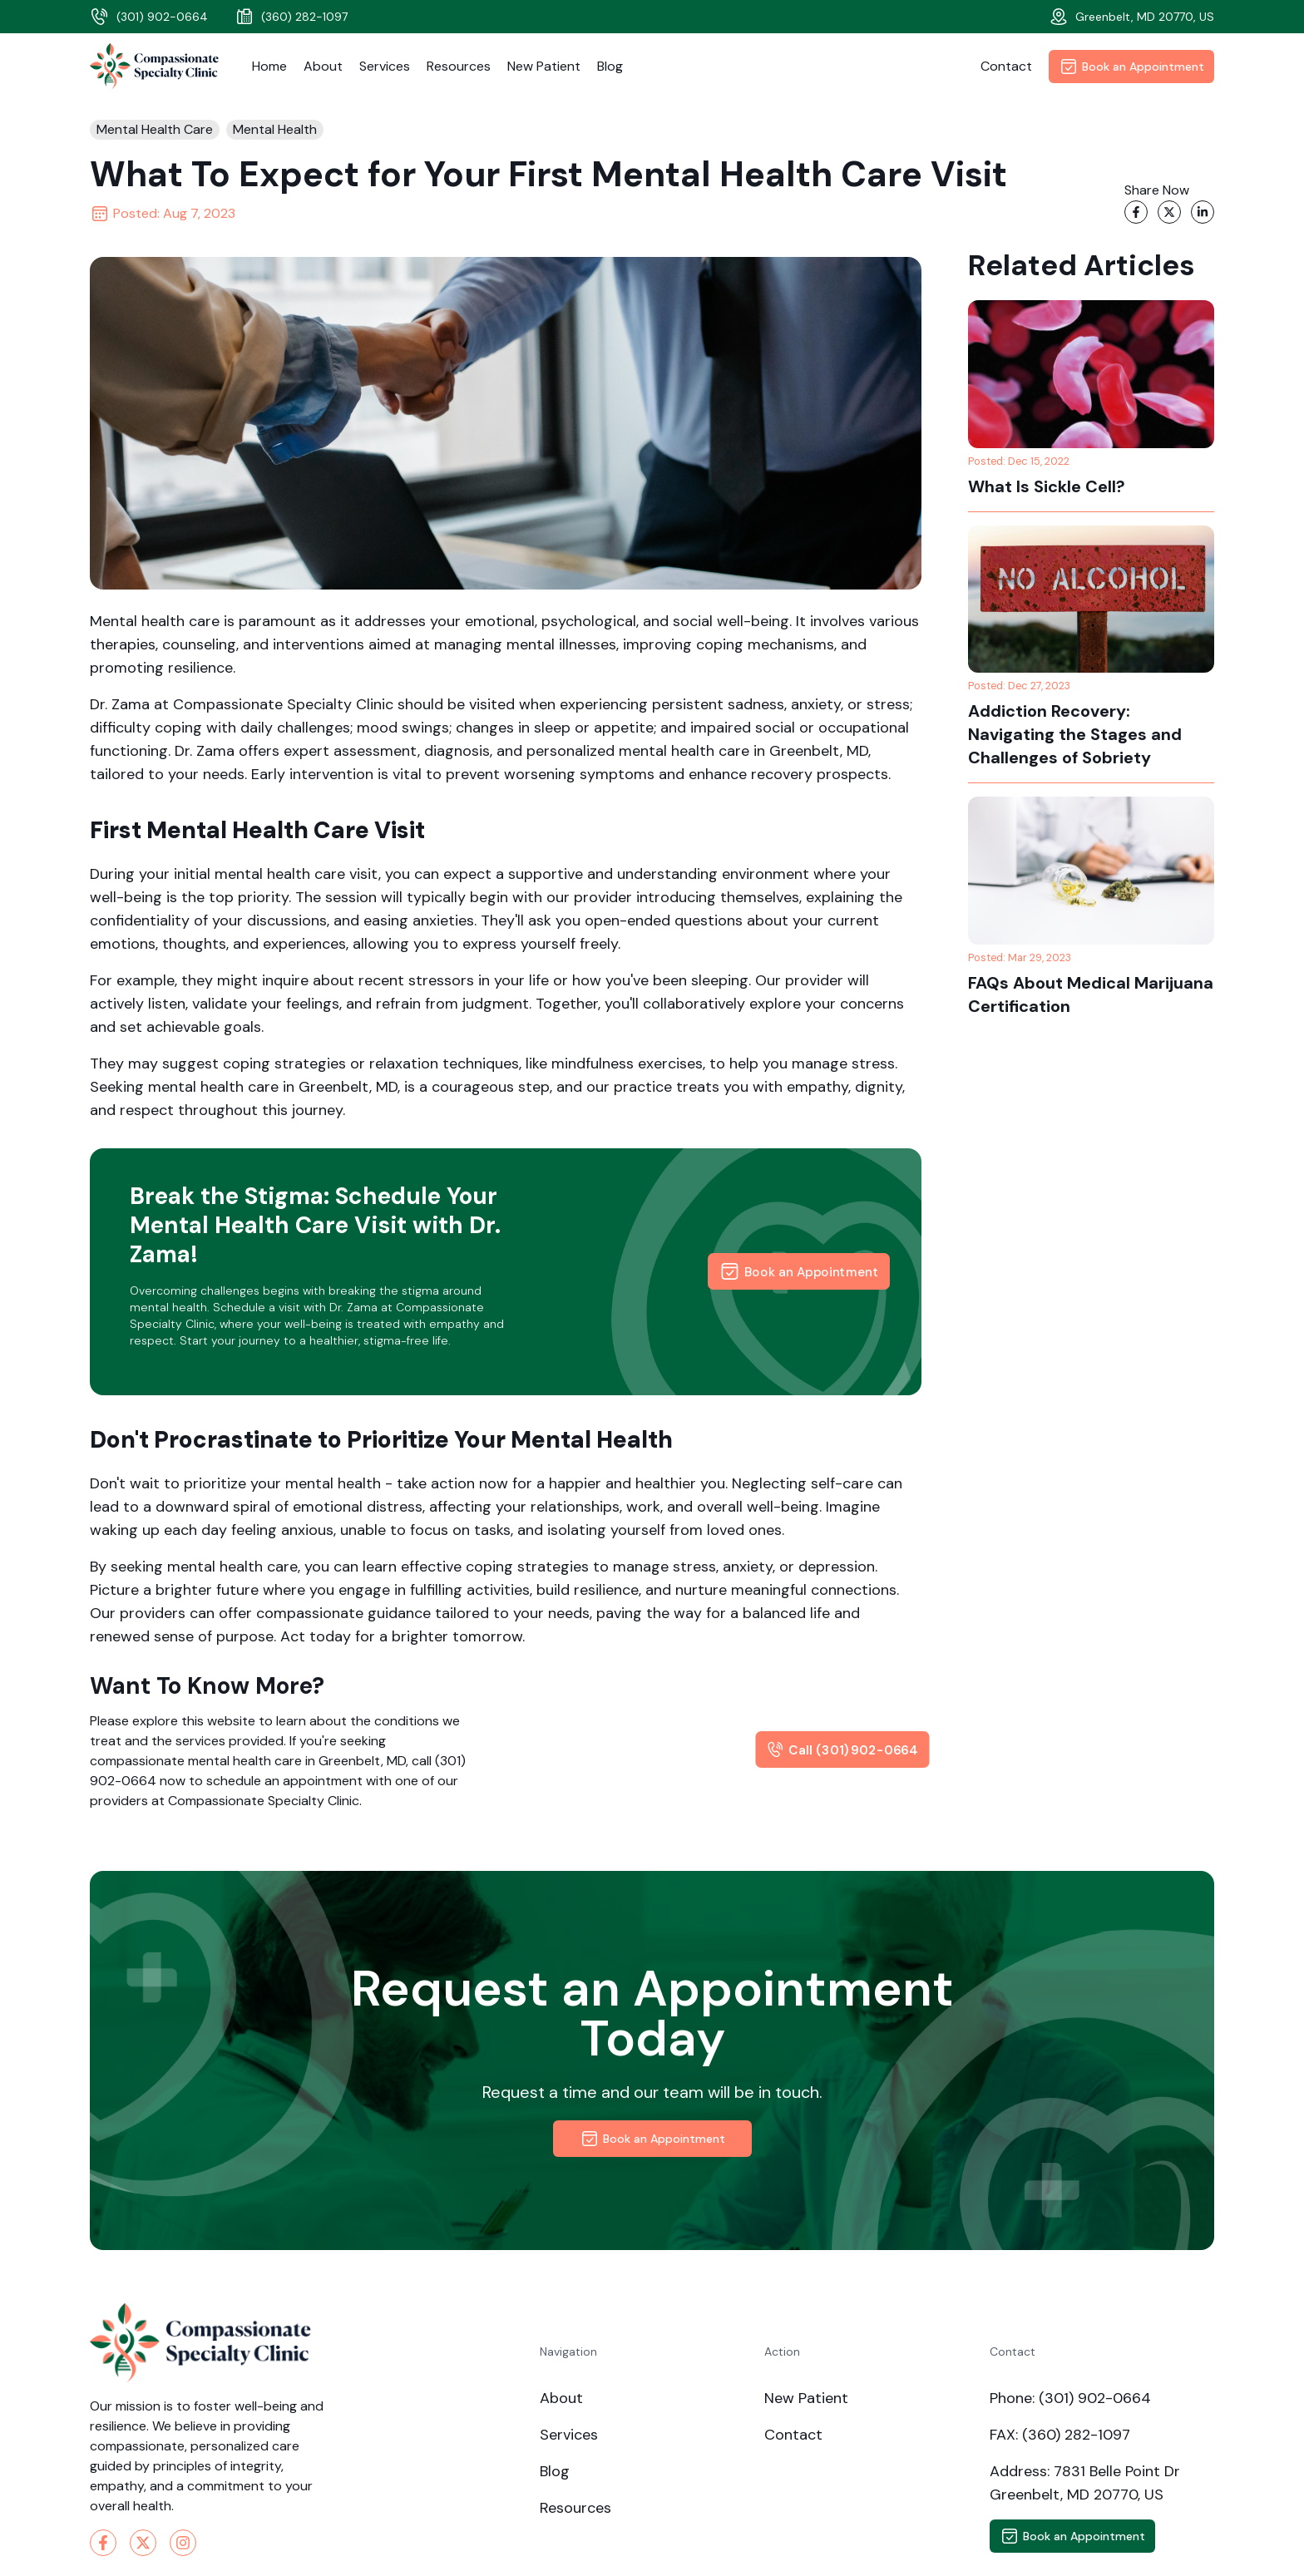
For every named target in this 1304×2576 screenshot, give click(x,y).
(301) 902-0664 (149, 17)
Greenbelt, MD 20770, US (1131, 17)
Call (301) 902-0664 (843, 1749)
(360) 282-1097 (291, 17)
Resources (459, 66)
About (323, 66)
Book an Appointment (1131, 66)
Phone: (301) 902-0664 (1070, 2398)
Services (384, 66)
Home (269, 66)
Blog (610, 66)
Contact (1006, 66)
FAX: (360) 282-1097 (1060, 2435)
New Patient (543, 66)
